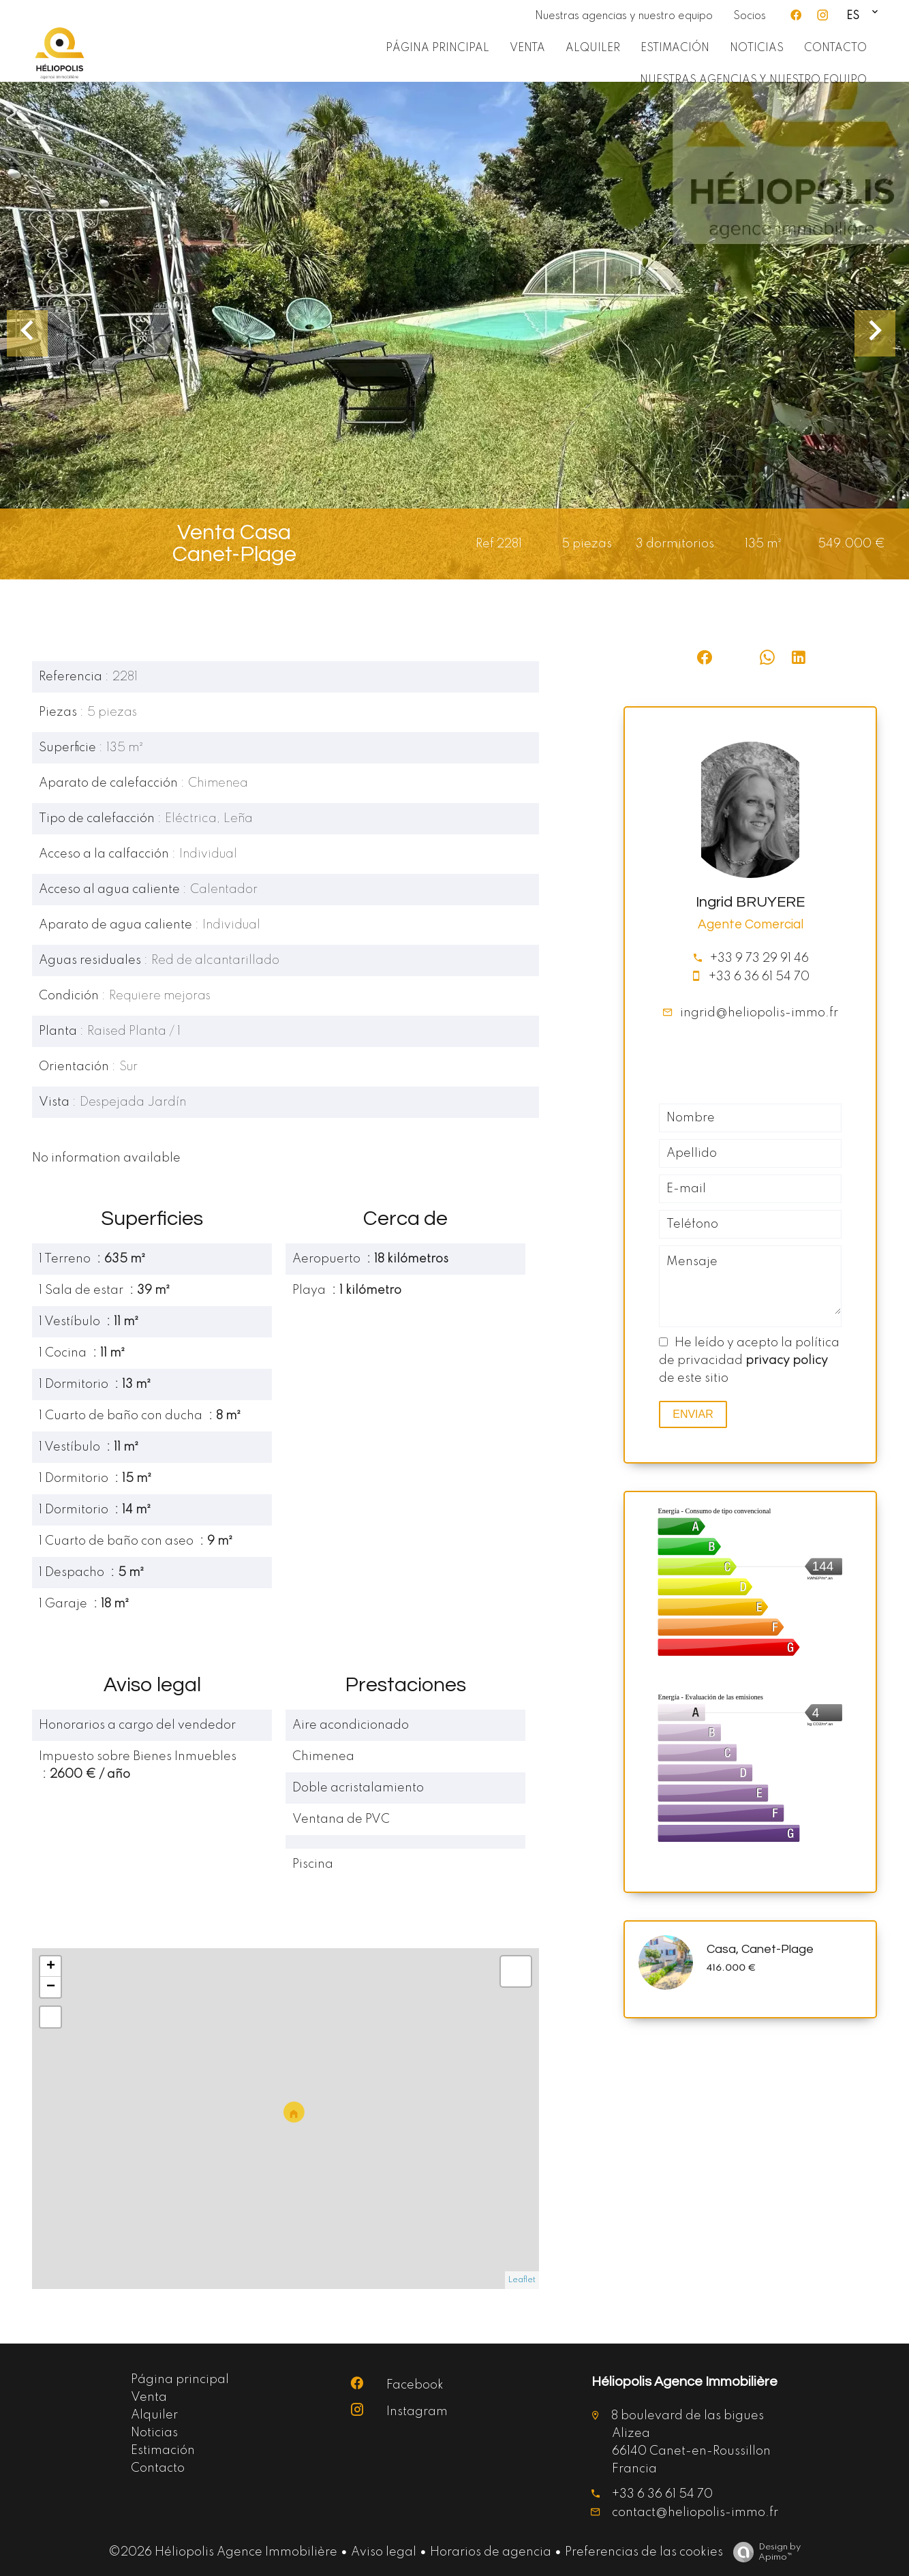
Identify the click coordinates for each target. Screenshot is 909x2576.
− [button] (50, 1987)
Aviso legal (383, 2552)
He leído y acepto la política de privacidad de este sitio (749, 1360)
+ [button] (50, 1966)
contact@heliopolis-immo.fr (695, 2512)
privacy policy (786, 1360)
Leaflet (522, 2280)
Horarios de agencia (490, 2552)
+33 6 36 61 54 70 (759, 977)
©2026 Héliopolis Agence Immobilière (222, 2552)
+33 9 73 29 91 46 (759, 958)
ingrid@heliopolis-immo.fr (759, 1013)
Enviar (693, 1414)
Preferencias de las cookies (644, 2552)
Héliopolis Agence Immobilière (684, 2382)
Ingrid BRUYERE (750, 902)
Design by (763, 2552)
